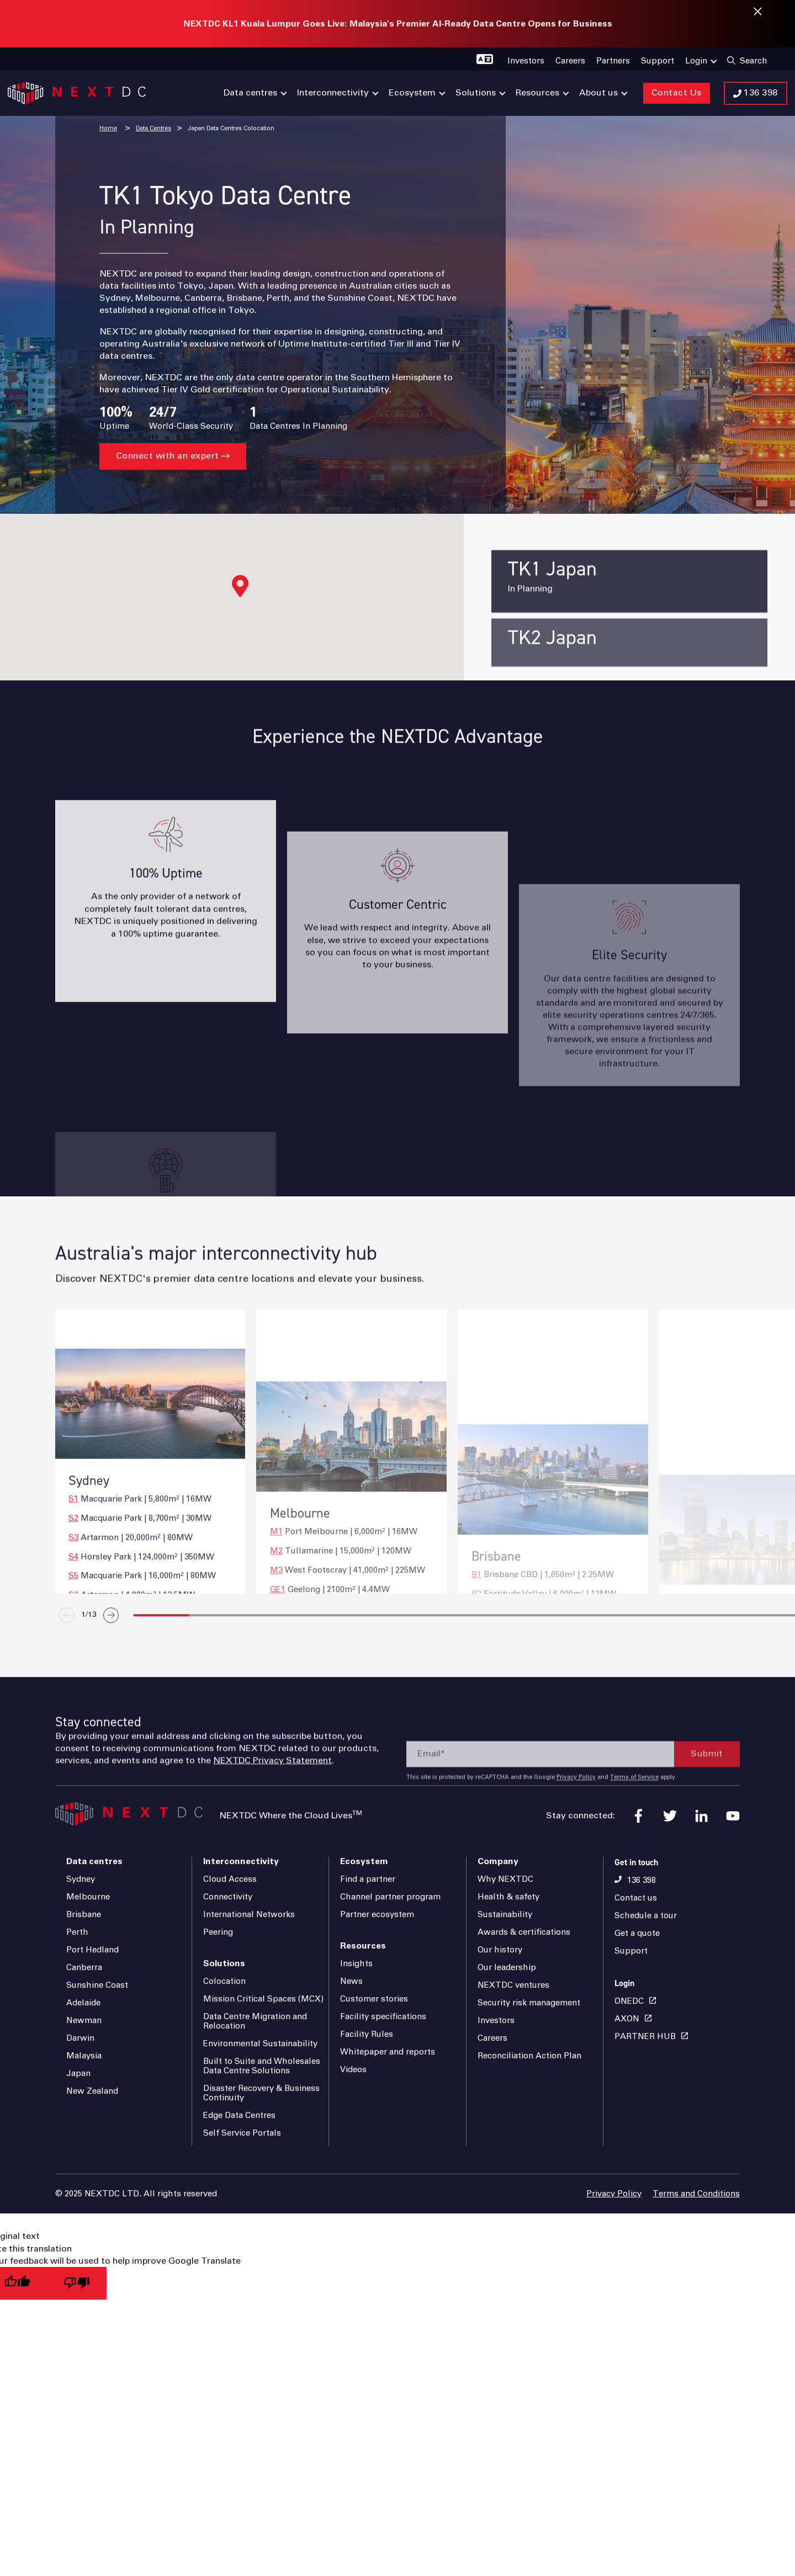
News (351, 1981)
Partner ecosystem (377, 1914)
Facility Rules (366, 2034)
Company (498, 1861)
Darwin (80, 2038)
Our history (500, 1950)
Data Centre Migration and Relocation (255, 2021)
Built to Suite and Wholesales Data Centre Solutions (261, 2066)
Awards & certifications (524, 1932)
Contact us (635, 1898)
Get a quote (637, 1933)
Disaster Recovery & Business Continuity (261, 2093)
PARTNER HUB (645, 2036)
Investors (496, 2020)
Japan (78, 2073)
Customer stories (374, 1999)
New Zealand (92, 2091)
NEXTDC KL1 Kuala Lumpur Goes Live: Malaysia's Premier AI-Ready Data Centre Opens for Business (397, 23)
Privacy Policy (614, 2194)
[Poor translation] (77, 2283)
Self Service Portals (242, 2133)
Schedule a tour (645, 1916)
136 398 (641, 1880)
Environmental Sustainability (260, 2044)
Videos (353, 2070)
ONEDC (629, 2001)
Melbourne (88, 1897)
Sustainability (505, 1914)
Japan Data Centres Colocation (231, 128)
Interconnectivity (241, 1861)
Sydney (80, 1879)
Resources (363, 1945)
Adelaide (83, 2003)
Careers (492, 2038)
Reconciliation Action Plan (529, 2056)
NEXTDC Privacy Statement (272, 1803)
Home (108, 128)
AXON (626, 2019)
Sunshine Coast (97, 1985)
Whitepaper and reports (387, 2052)
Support (631, 1951)
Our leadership (507, 1967)
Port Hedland (92, 1950)
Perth (77, 1932)
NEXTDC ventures (513, 1985)
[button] (240, 586)
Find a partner (367, 1879)
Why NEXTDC (505, 1879)
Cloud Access (230, 1879)
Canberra (84, 1967)
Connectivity (227, 1897)
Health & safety (508, 1897)
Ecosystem (364, 1861)
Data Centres (153, 128)
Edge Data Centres (239, 2115)
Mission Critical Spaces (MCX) (263, 1999)
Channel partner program (390, 1897)
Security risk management (529, 2003)
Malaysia (84, 2056)
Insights (356, 1964)
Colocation (224, 1981)
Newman (84, 2020)
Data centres (94, 1861)
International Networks (249, 1914)
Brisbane (83, 1914)
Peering (218, 1932)
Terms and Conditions (696, 2194)
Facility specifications (383, 2017)
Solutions (224, 1963)
